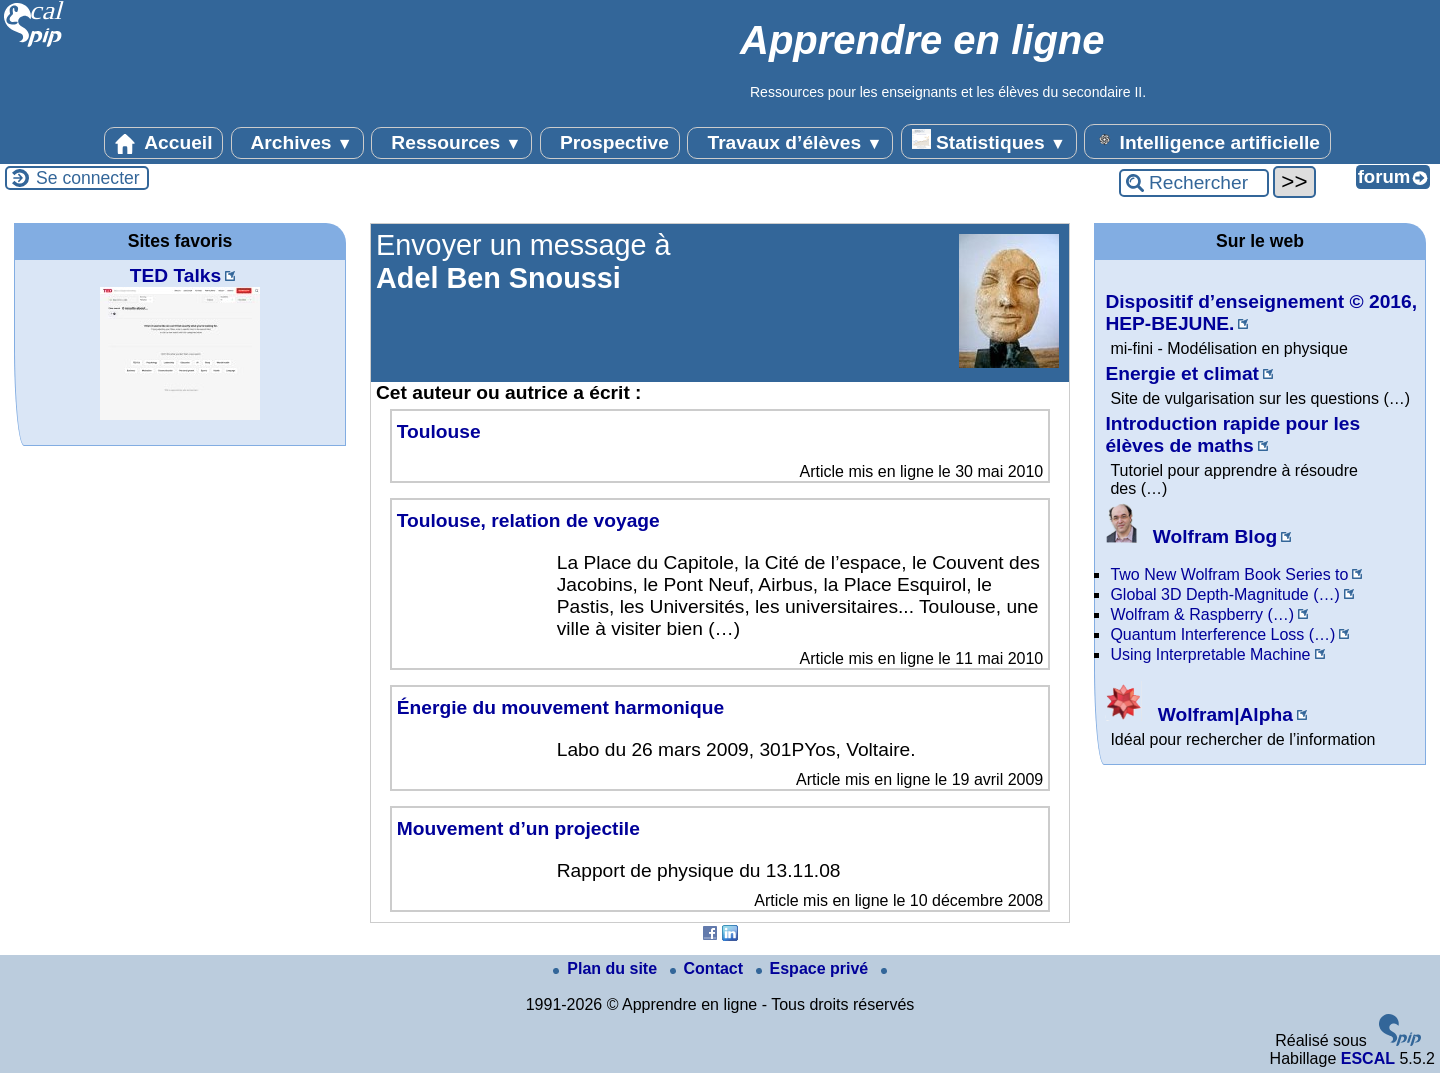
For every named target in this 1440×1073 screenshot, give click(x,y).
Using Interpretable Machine (1210, 654)
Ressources (451, 143)
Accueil (164, 143)
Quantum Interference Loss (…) (1222, 634)
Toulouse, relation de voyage (528, 520)
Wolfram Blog (1191, 536)
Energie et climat (1182, 373)
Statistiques (989, 141)
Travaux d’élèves (790, 143)
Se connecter (88, 178)
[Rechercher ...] (1194, 183)
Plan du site (607, 968)
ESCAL (1368, 1058)
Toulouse (439, 431)
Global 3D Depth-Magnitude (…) (1224, 594)
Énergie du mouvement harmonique (560, 707)
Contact (709, 968)
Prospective (610, 143)
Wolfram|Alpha (1198, 714)
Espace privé (814, 968)
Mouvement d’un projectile (518, 828)
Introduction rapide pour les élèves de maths (1232, 434)
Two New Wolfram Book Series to (1229, 574)
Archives (297, 143)
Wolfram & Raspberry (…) (1202, 614)
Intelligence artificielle (1207, 141)
